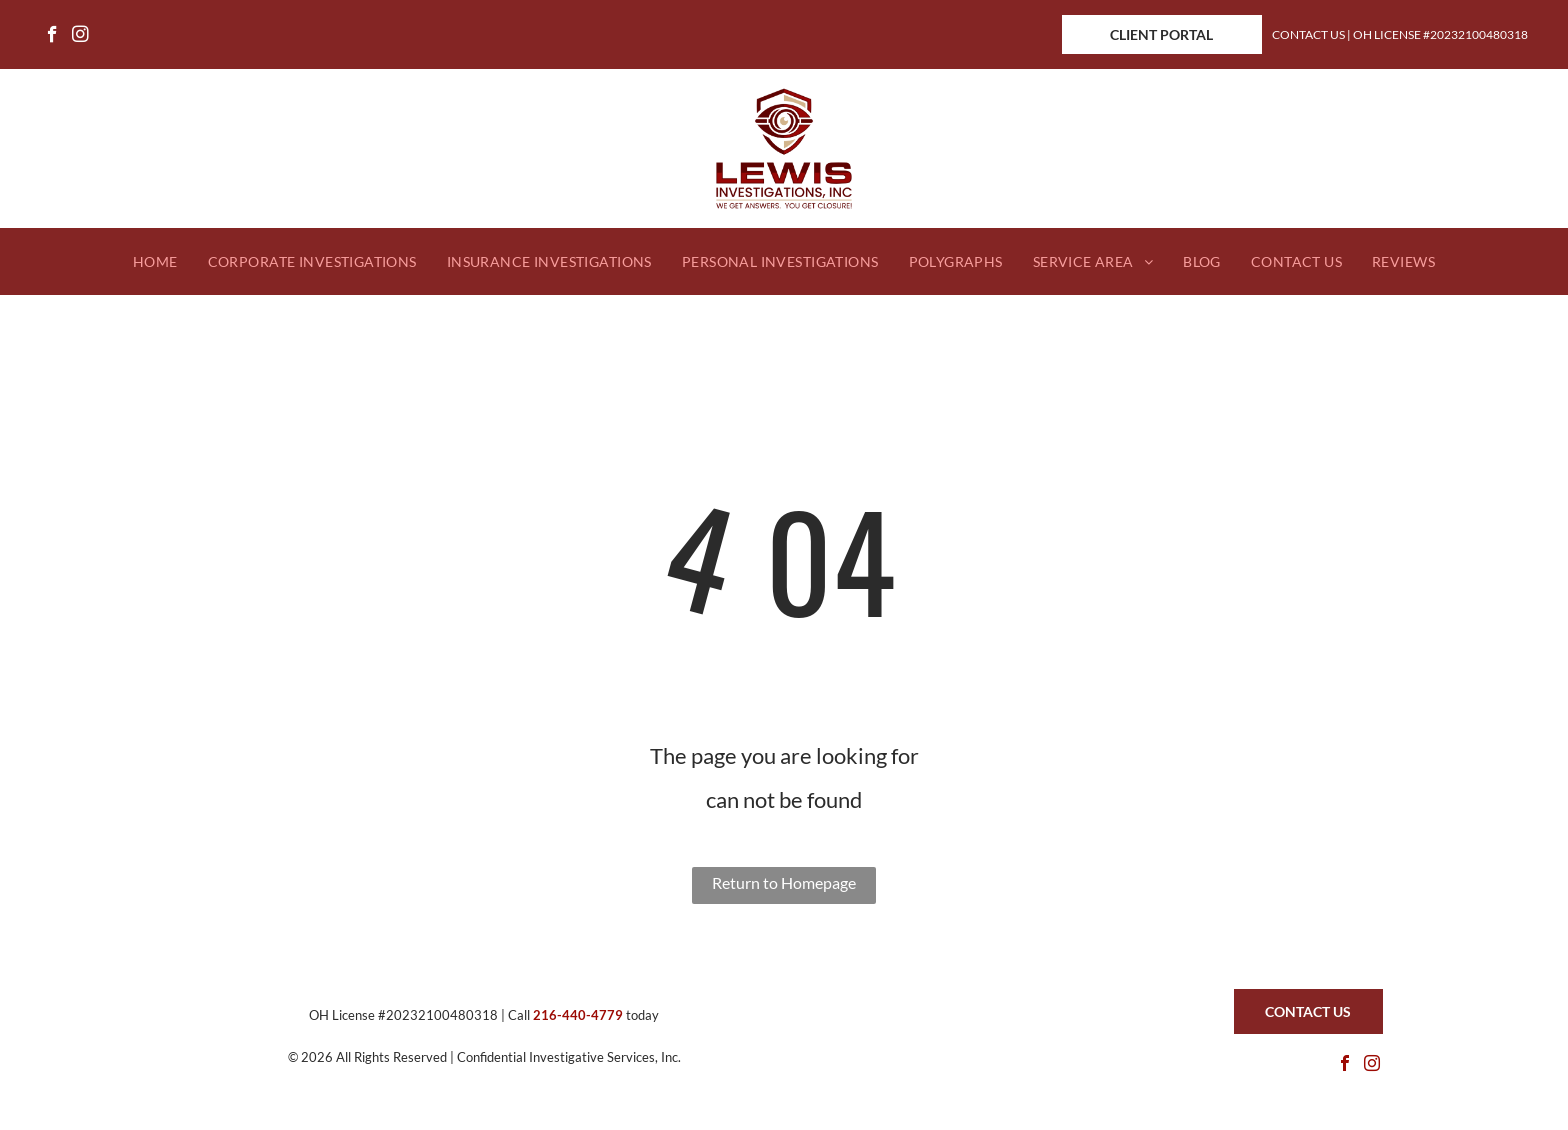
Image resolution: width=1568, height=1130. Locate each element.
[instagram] (80, 37)
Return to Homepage (784, 882)
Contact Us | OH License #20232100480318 (1400, 34)
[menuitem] (155, 262)
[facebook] (52, 37)
